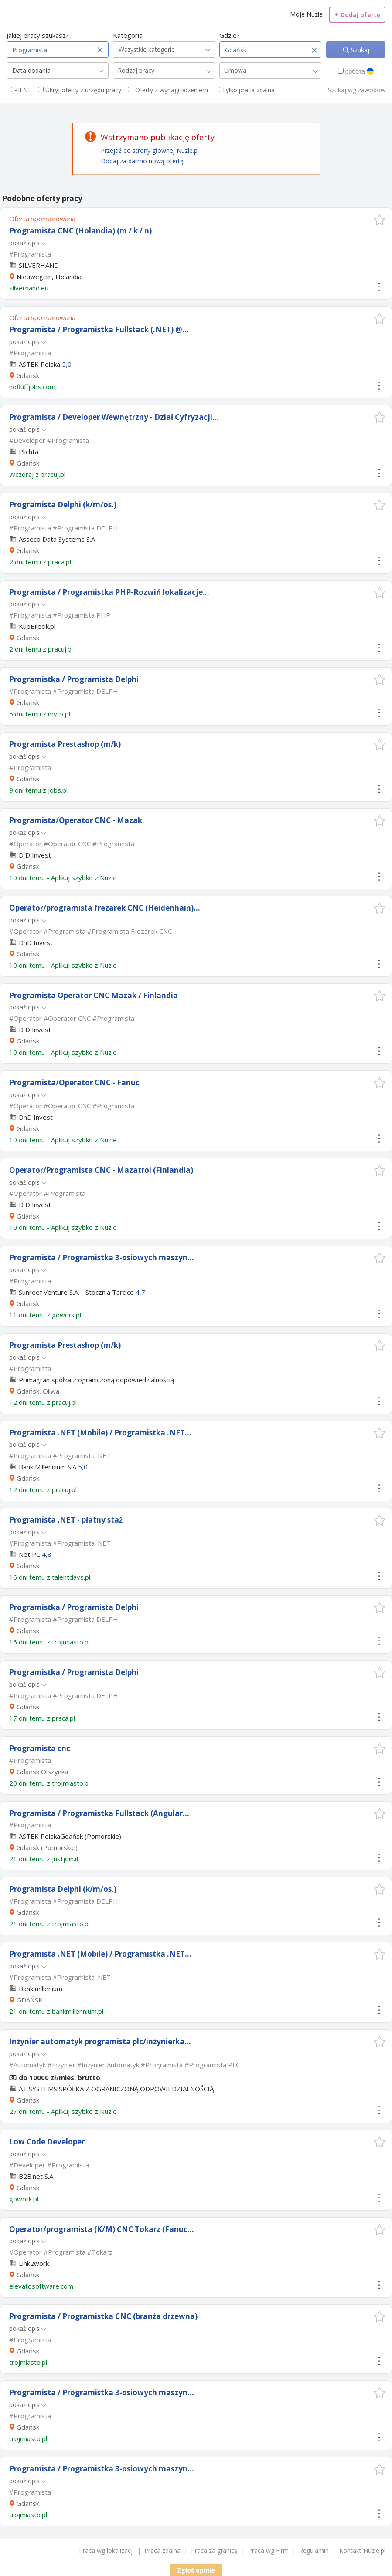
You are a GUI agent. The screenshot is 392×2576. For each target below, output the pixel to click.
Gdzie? (229, 35)
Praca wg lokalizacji (106, 2550)
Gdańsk (28, 375)
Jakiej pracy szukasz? (38, 35)
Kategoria (128, 35)
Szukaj (359, 50)
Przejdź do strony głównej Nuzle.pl (150, 150)
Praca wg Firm (268, 2550)
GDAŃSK (30, 1999)
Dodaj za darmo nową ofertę (142, 161)
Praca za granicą (214, 2550)
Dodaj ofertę (357, 14)
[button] (379, 219)
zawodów (371, 90)
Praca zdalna (162, 2550)
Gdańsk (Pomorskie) (47, 1847)
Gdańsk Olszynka (42, 1771)
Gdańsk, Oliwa (38, 1391)
